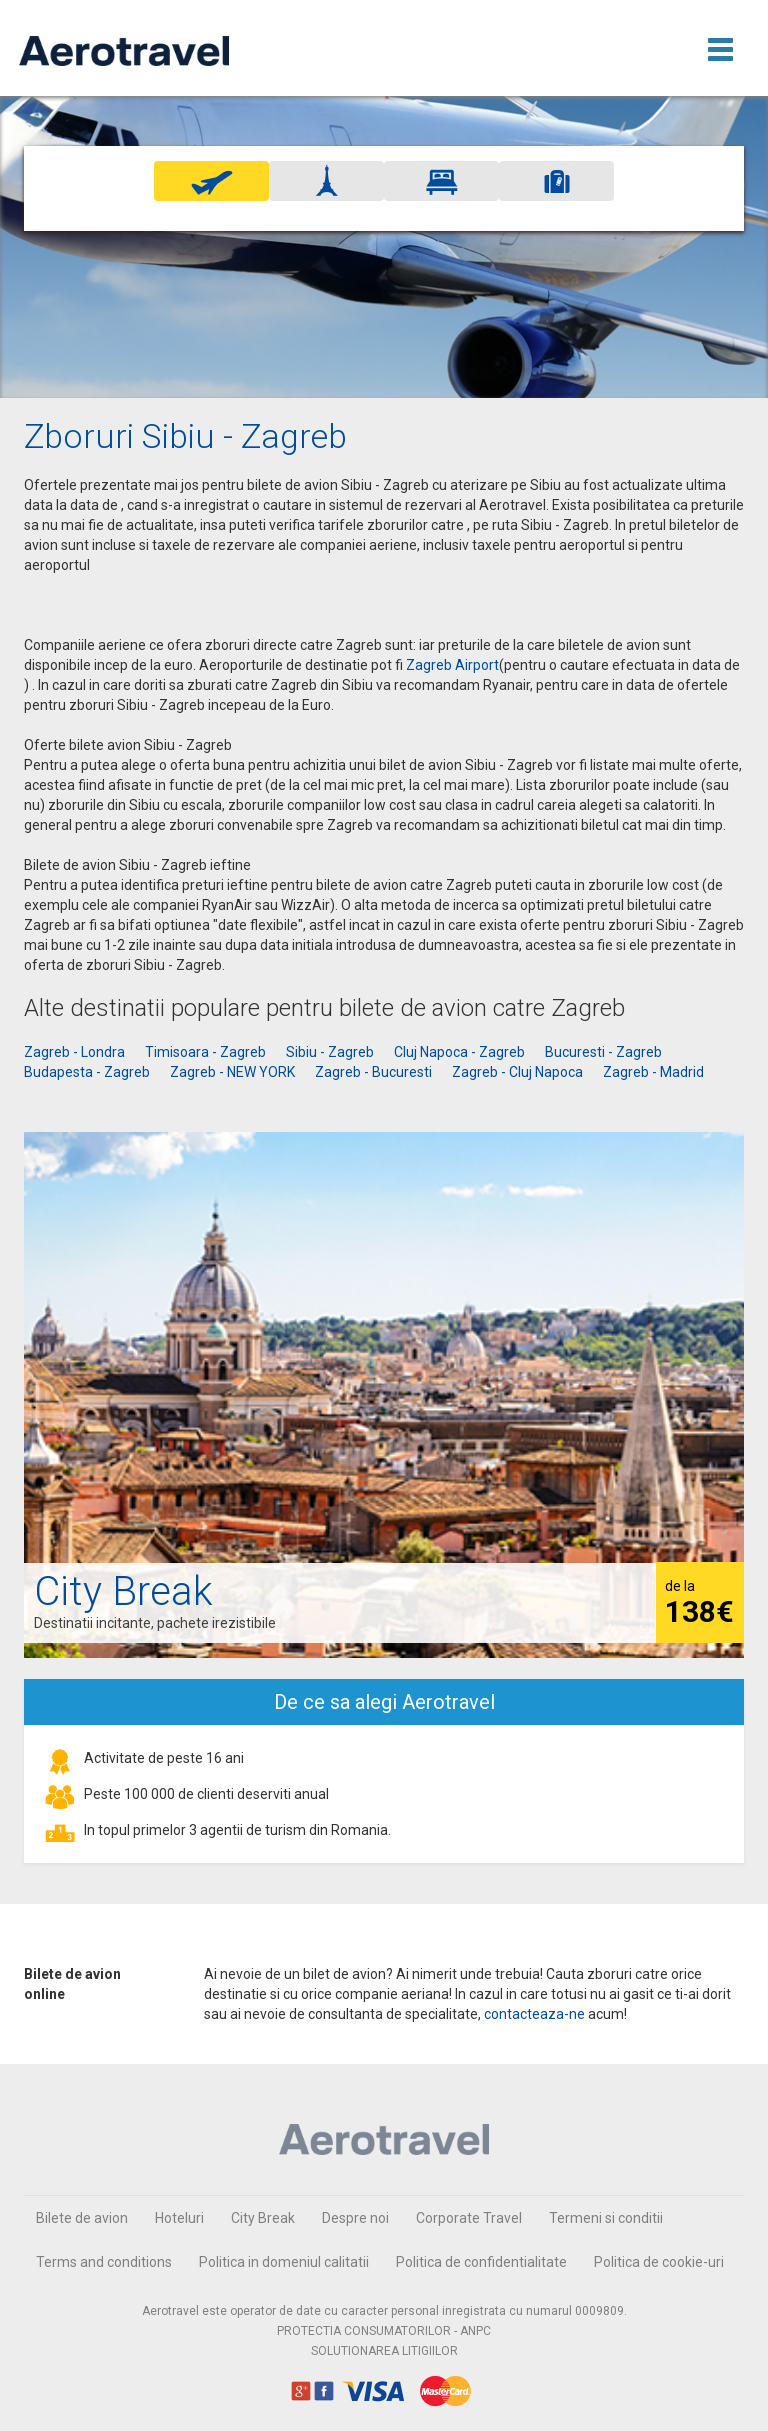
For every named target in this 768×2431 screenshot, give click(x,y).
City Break (263, 2218)
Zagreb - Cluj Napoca (517, 1072)
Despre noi (355, 2218)
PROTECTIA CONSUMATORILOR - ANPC (384, 2331)
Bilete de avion (82, 2218)
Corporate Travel (469, 2218)
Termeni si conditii (606, 2218)
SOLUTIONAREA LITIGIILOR (384, 2351)
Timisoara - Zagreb (205, 1052)
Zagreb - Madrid (653, 1072)
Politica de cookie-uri (659, 2262)
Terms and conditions (104, 2262)
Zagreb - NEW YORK (232, 1072)
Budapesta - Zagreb (87, 1072)
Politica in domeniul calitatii (284, 2262)
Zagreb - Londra (74, 1052)
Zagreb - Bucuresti (373, 1072)
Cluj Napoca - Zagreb (459, 1052)
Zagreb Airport (452, 665)
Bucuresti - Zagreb (603, 1052)
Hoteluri (179, 2218)
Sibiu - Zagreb (330, 1052)
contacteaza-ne (534, 2014)
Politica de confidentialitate (481, 2262)
